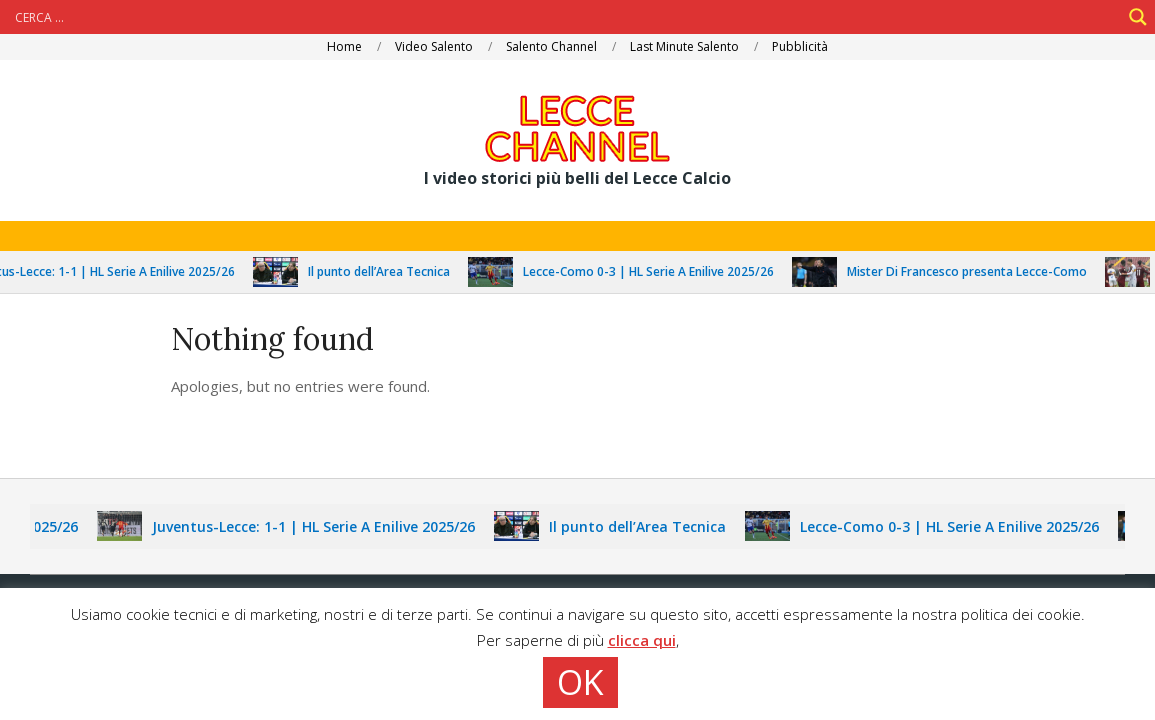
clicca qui (642, 640)
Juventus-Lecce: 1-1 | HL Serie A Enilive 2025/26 (322, 526)
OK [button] (580, 682)
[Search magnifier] (1138, 17)
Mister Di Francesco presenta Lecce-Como (976, 271)
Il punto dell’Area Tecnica (388, 271)
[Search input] (565, 17)
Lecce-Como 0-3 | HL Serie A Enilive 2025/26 (657, 271)
